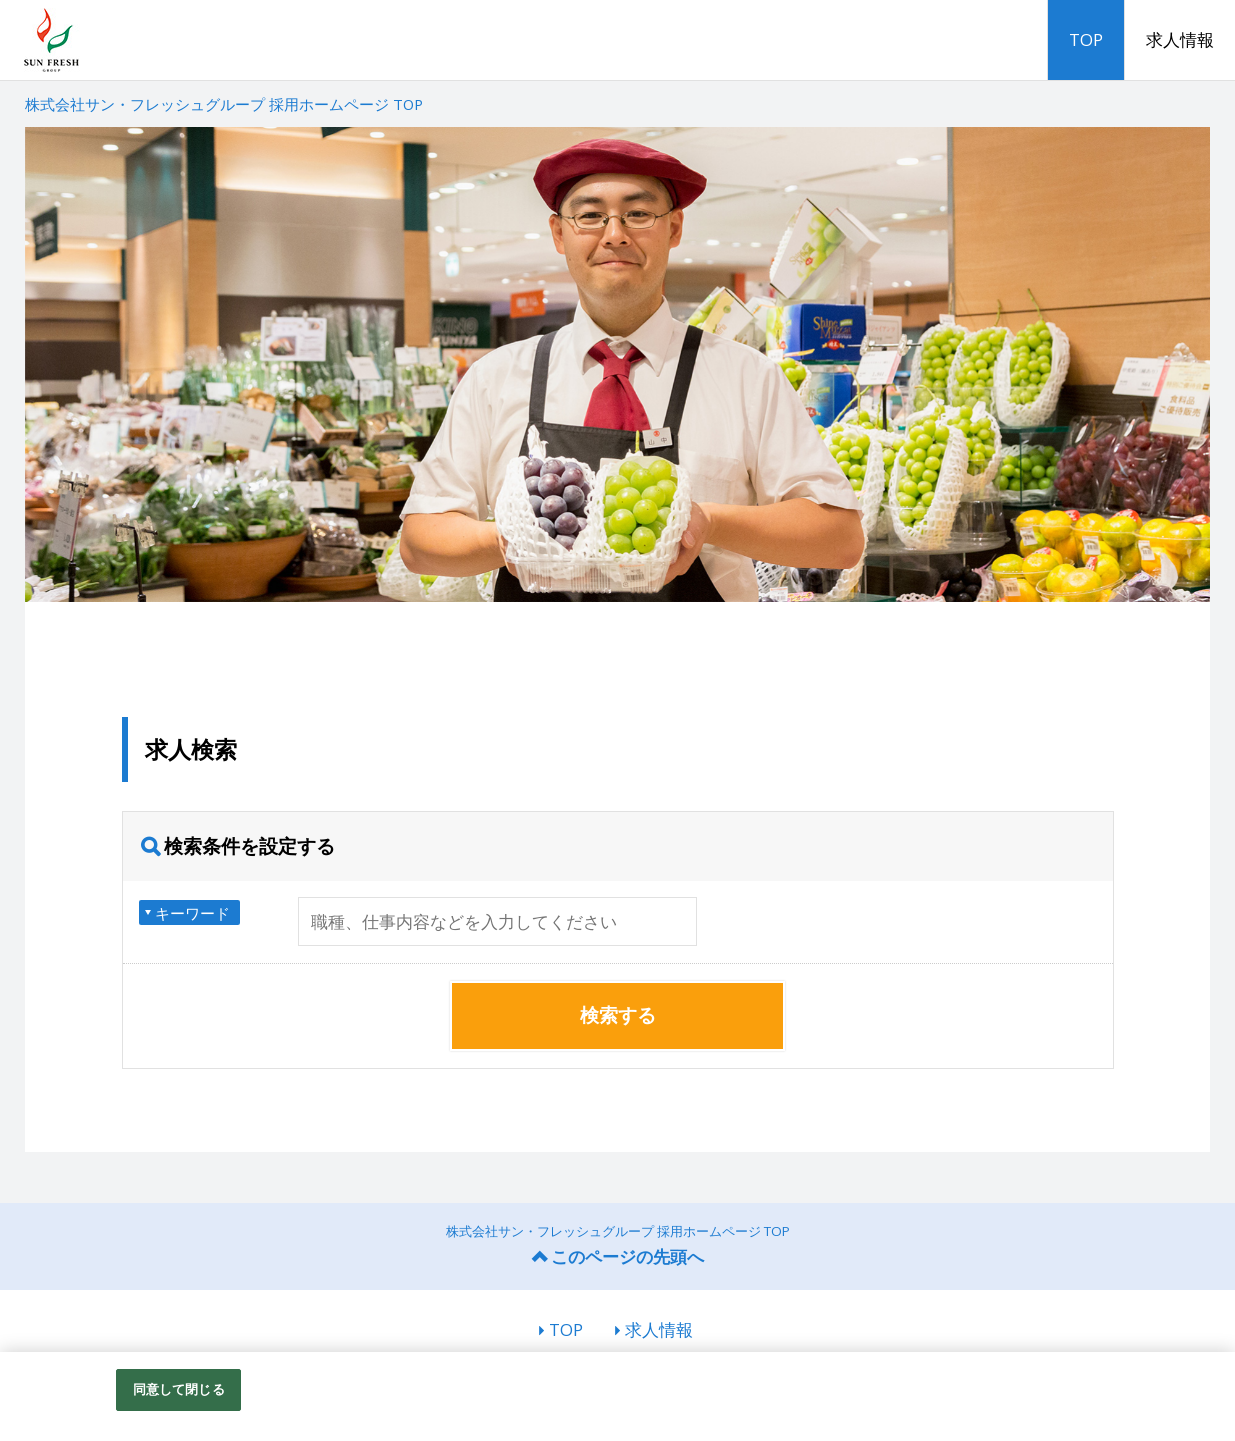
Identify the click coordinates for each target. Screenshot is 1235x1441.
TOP (1086, 39)
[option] (618, 364)
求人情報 (1180, 39)
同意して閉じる (179, 1389)
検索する (618, 1015)
